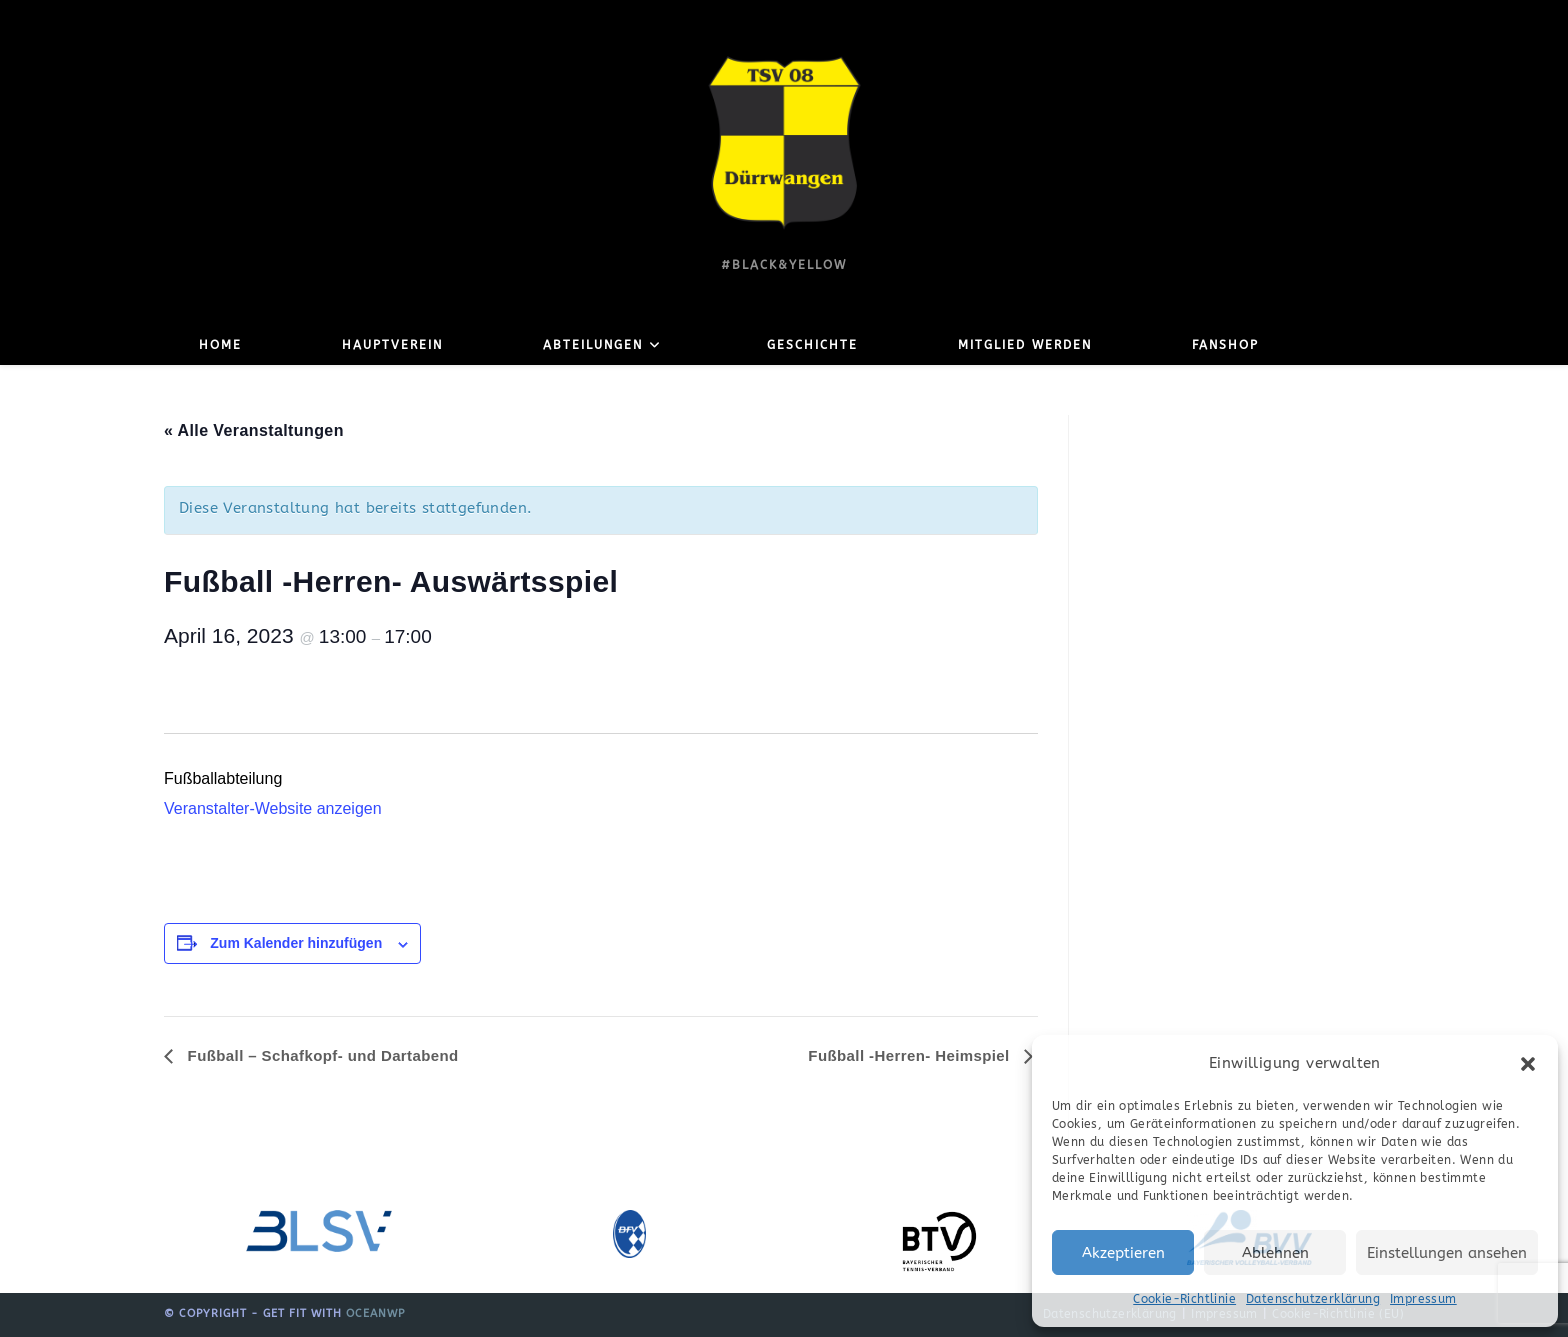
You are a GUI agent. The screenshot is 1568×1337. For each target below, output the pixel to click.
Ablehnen (1275, 1253)
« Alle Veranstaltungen (254, 430)
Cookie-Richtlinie (1184, 1299)
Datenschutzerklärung (1313, 1299)
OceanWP (375, 1313)
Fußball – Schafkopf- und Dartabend (321, 1055)
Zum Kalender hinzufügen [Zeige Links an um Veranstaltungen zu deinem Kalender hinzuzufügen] (296, 943)
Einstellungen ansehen (1447, 1253)
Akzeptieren (1123, 1253)
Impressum (1423, 1299)
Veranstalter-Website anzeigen (273, 808)
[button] (1528, 1064)
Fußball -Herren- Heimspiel (911, 1055)
